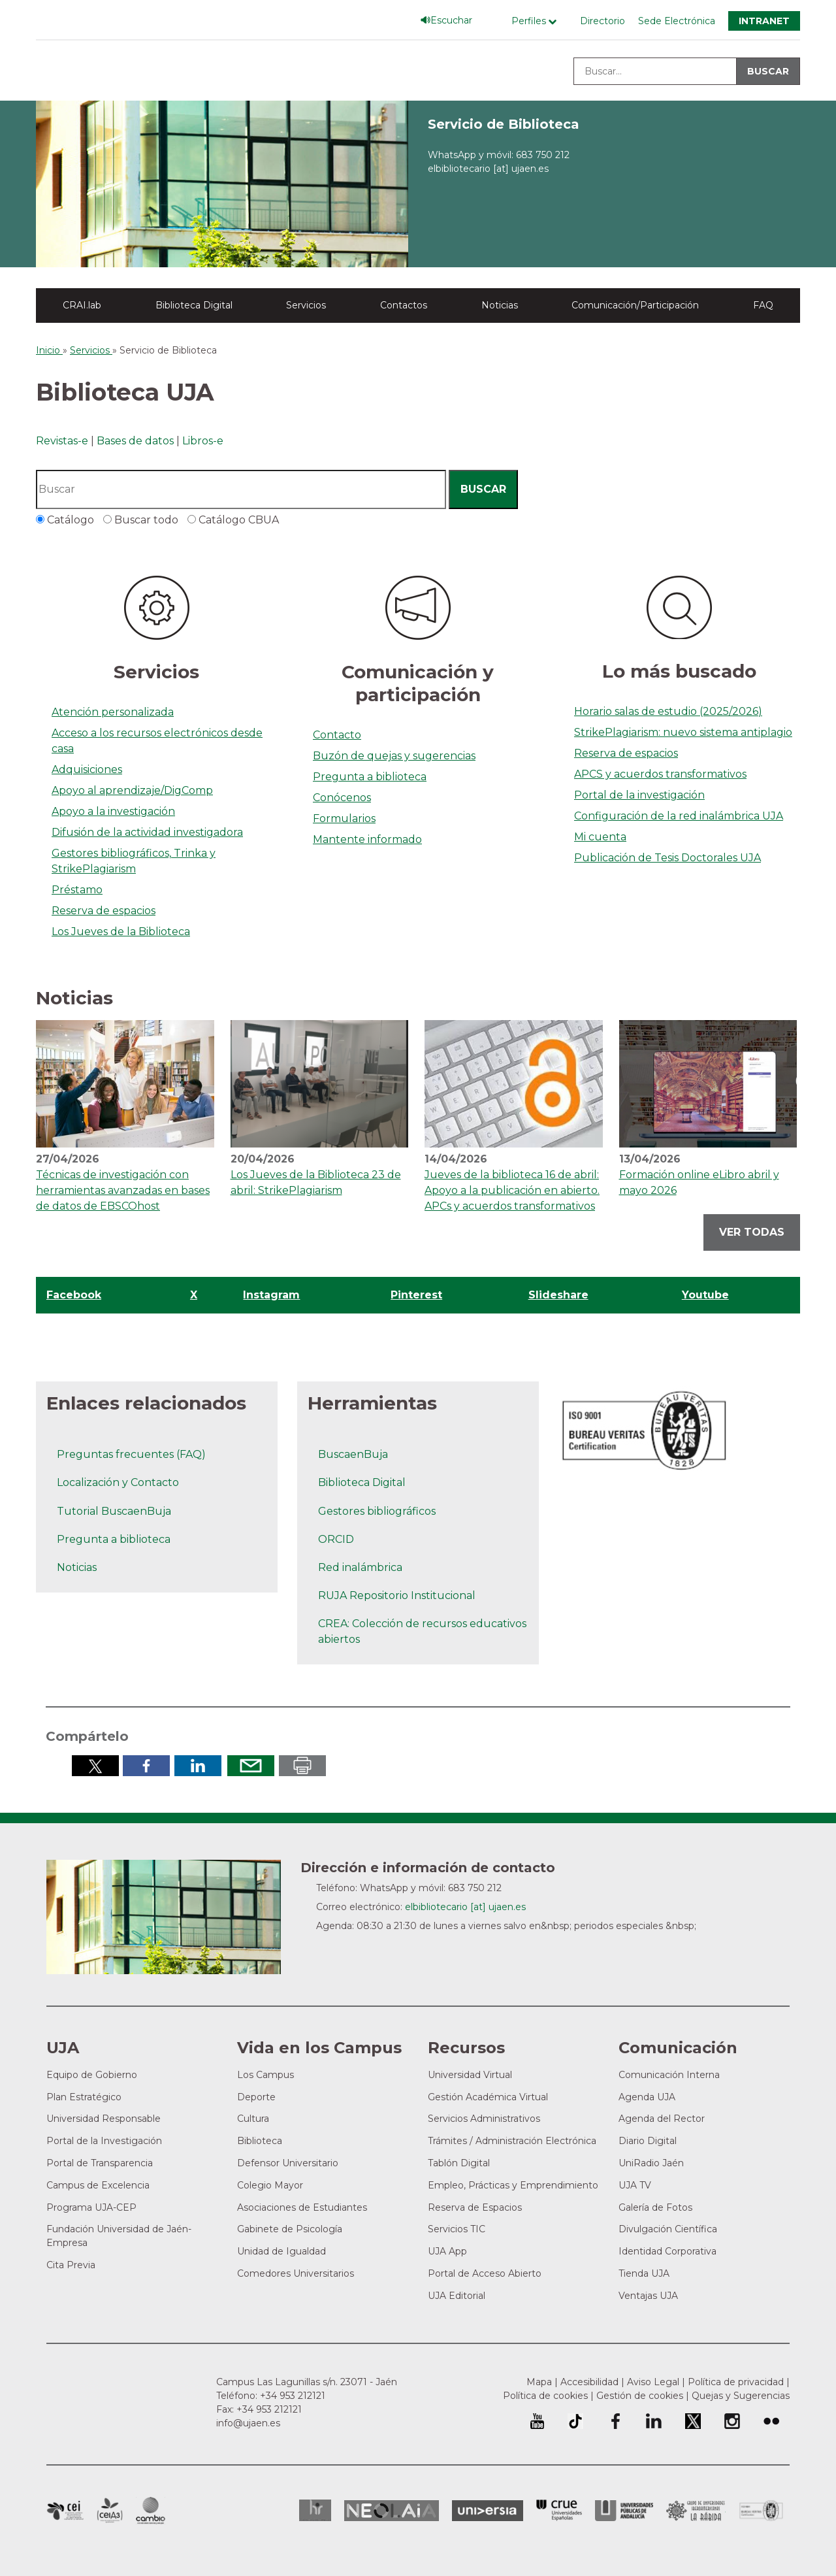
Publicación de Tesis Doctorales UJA (667, 857)
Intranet (764, 21)
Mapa (539, 2382)
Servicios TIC (456, 2229)
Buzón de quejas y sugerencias (394, 756)
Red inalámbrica (360, 1567)
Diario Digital (648, 2141)
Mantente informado (367, 839)
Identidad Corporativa (667, 2251)
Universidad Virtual (470, 2075)
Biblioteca (259, 2141)
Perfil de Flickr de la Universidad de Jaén (771, 2421)
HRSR (315, 2510)
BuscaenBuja (353, 1454)
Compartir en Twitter (95, 1765)
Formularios (344, 818)
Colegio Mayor (270, 2185)
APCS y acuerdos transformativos (660, 774)
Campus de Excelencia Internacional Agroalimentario (110, 2510)
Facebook (73, 1295)
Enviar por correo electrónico (250, 1765)
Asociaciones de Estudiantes (302, 2207)
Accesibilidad (589, 2382)
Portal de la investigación (639, 795)
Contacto (337, 735)
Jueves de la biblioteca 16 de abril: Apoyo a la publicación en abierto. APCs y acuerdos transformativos (512, 1190)
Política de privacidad (736, 2382)
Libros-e (202, 441)
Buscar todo (145, 520)
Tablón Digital (459, 2163)
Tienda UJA (644, 2273)
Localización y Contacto (118, 1482)
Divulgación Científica (668, 2229)
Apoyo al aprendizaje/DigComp (132, 790)
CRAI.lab (82, 305)
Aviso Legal (653, 2382)
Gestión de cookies (639, 2396)
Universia (487, 2510)
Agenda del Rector (662, 2118)
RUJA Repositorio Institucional (396, 1595)
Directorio (602, 21)
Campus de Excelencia (98, 2185)
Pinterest (416, 1295)
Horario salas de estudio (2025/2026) (668, 711)
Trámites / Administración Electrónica (512, 2141)
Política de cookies (545, 2396)
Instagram (271, 1295)
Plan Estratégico (83, 2097)
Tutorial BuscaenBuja (114, 1511)
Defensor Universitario (287, 2163)
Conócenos (342, 797)
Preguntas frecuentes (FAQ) (131, 1454)
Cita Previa (70, 2265)
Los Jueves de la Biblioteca (121, 931)
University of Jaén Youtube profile (537, 2421)
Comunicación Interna (669, 2075)
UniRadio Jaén (651, 2163)
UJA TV (635, 2185)
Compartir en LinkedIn (197, 1765)
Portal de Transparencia (99, 2163)
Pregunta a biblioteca (369, 776)
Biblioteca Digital (194, 305)
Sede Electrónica (676, 21)
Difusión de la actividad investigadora (147, 832)
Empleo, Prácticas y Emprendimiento (513, 2185)
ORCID (336, 1539)
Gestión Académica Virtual (488, 2097)
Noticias (499, 305)
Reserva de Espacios (475, 2207)
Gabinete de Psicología (289, 2229)
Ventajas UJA (648, 2296)
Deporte (256, 2097)
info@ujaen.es (248, 2423)
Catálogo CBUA (237, 520)
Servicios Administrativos (484, 2118)
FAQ (763, 305)
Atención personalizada (113, 712)
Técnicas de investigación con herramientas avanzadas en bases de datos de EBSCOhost (123, 1190)
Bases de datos (135, 441)
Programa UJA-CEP (91, 2207)
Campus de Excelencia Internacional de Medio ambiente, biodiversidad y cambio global (150, 2510)
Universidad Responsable (103, 2118)
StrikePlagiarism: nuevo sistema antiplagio (683, 732)
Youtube (705, 1295)
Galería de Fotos (655, 2207)
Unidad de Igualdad (281, 2251)
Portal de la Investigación (104, 2141)
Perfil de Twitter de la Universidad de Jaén (693, 2421)
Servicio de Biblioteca (503, 124)
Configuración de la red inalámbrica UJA (678, 816)
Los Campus (265, 2075)
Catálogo (69, 520)
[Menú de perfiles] (537, 21)
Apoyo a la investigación (113, 811)
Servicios (306, 305)
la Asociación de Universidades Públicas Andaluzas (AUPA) (624, 2510)
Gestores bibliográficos (377, 1511)
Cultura (253, 2118)
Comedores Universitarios (295, 2273)
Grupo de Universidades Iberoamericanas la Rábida (696, 2510)
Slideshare (558, 1295)
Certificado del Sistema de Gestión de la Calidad (761, 2509)
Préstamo (77, 889)
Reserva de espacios (103, 910)
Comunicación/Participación (635, 305)
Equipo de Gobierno (91, 2075)
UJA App (447, 2251)
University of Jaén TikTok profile (575, 2421)
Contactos (403, 305)
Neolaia (391, 2510)
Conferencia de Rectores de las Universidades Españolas (559, 2510)
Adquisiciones (87, 769)
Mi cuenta (600, 837)
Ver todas (751, 1232)
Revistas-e (62, 441)
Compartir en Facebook (146, 1765)
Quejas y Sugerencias (741, 2396)
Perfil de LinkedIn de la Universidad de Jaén (654, 2421)
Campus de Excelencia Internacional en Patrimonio (65, 2510)
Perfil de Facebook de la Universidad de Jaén (614, 2421)
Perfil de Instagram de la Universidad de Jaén (732, 2421)
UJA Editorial (456, 2296)
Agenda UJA (647, 2097)
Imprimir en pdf (302, 1765)
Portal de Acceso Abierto (484, 2273)
